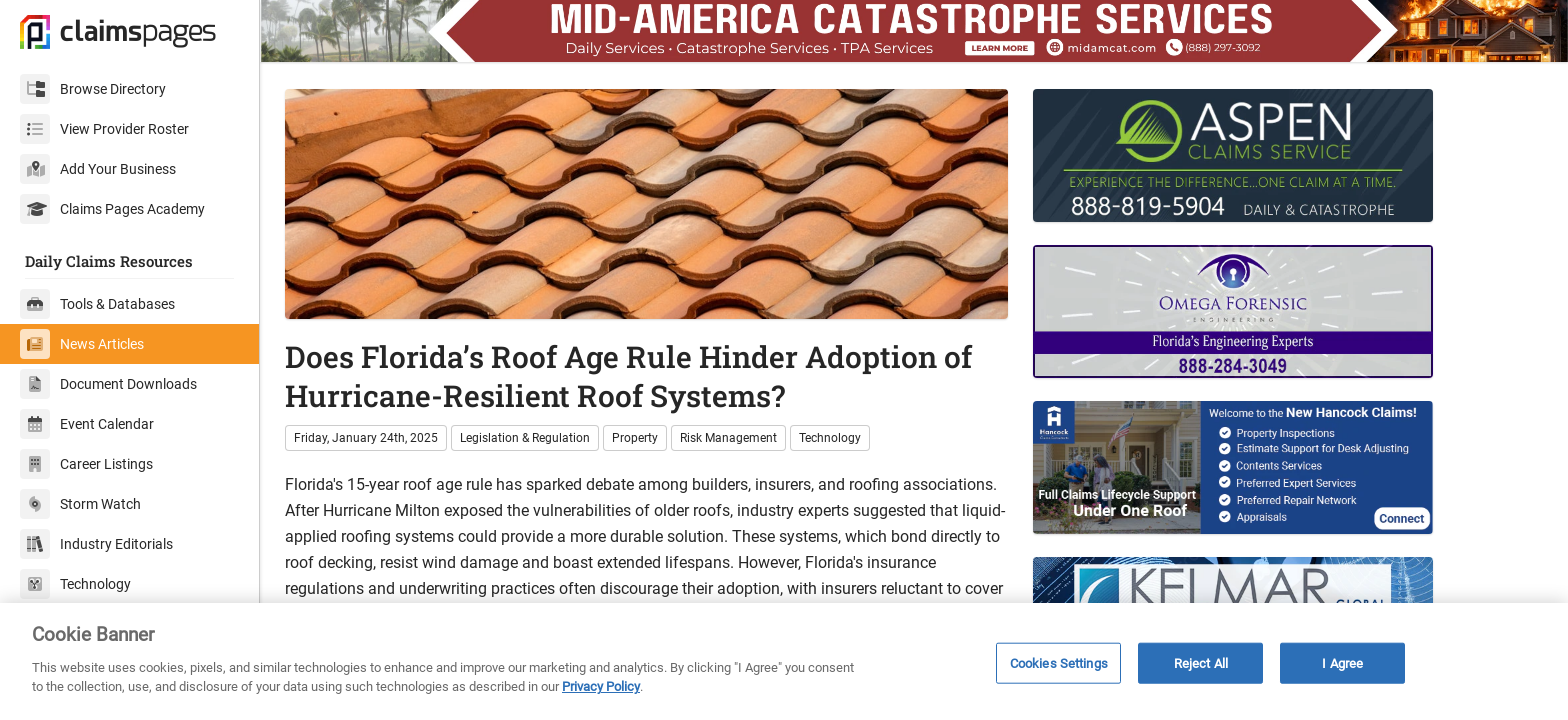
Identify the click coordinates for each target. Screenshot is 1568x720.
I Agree (1342, 662)
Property (635, 438)
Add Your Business (98, 169)
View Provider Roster (104, 129)
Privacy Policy (601, 686)
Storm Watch (80, 504)
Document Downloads (108, 384)
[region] (784, 661)
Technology (75, 584)
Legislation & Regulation (525, 438)
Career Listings (86, 464)
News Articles (82, 344)
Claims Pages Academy (112, 209)
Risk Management (728, 438)
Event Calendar (87, 424)
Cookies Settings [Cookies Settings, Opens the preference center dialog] (1059, 662)
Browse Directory (93, 89)
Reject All (1201, 662)
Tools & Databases (97, 304)
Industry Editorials (96, 544)
